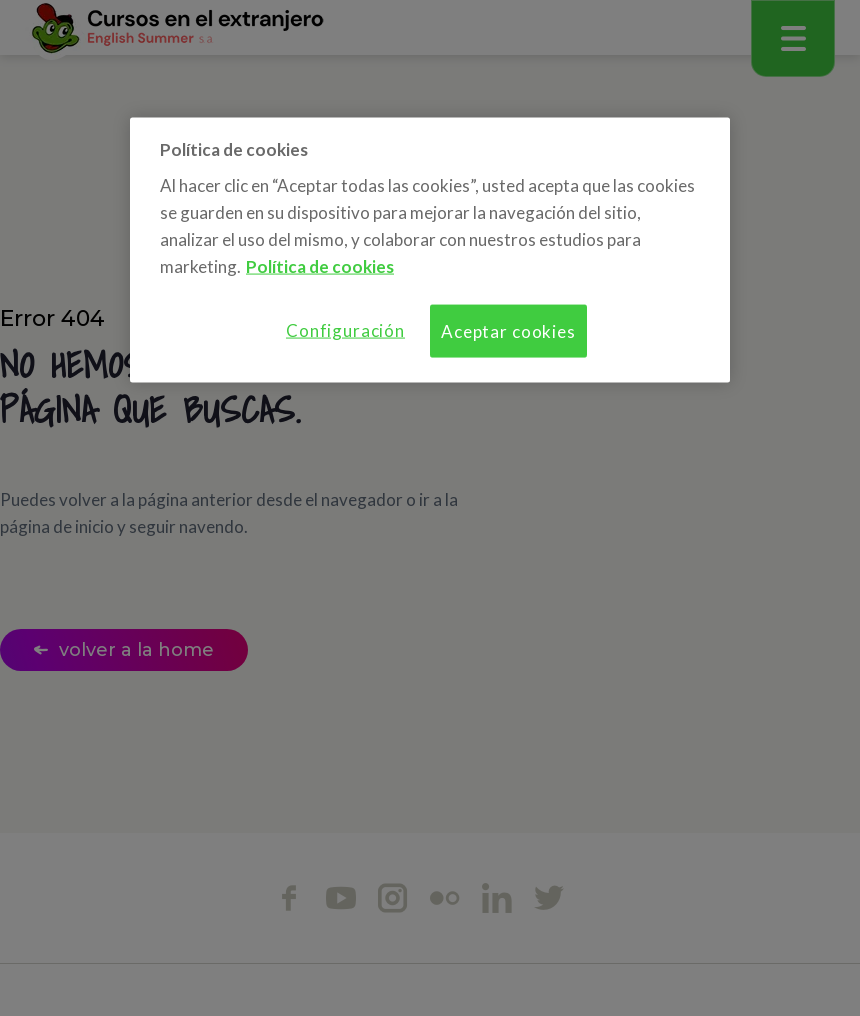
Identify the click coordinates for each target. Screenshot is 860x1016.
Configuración (345, 330)
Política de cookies (320, 266)
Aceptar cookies (508, 331)
